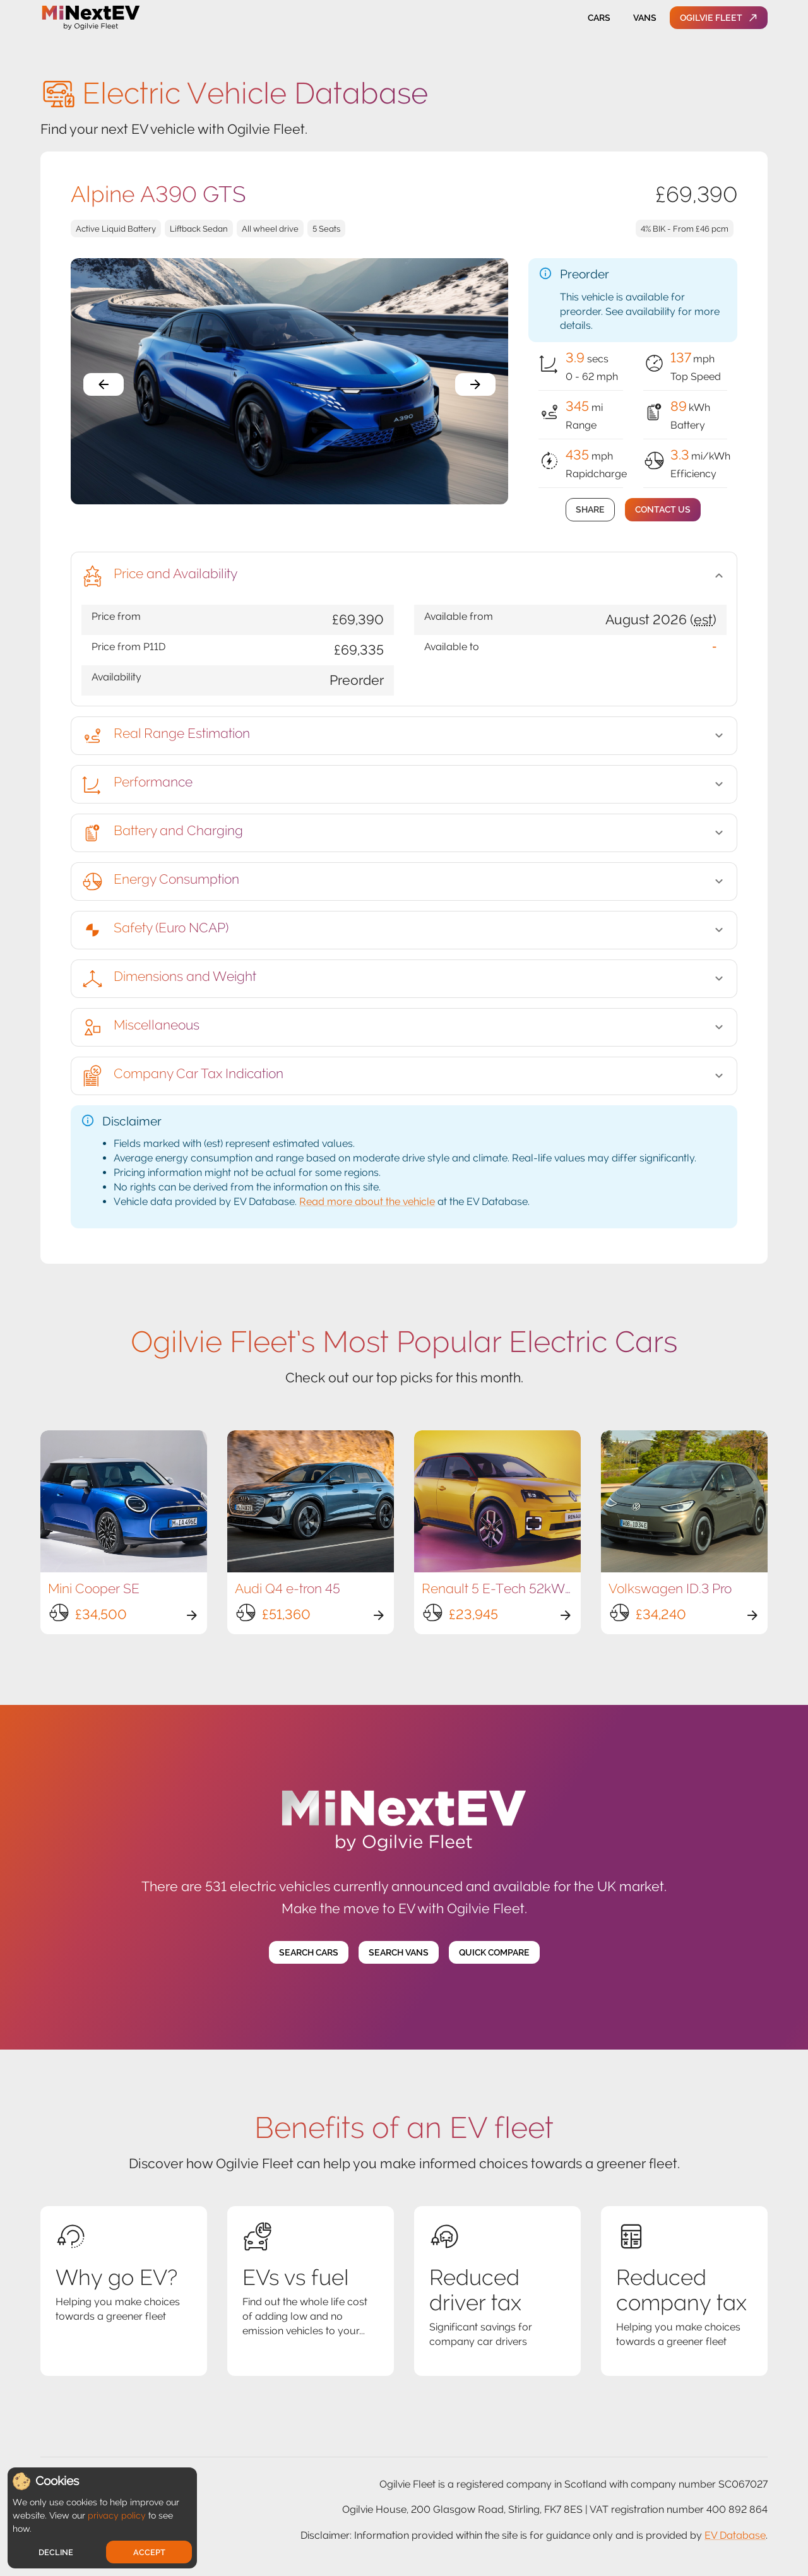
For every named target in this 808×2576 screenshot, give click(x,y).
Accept (149, 2552)
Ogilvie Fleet (719, 18)
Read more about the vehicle (367, 1202)
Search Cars (308, 1952)
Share (590, 510)
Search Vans (399, 1952)
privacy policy (117, 2515)
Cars (599, 18)
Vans (644, 18)
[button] (404, 576)
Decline (56, 2552)
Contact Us (663, 509)
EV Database (735, 2535)
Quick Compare (494, 1952)
